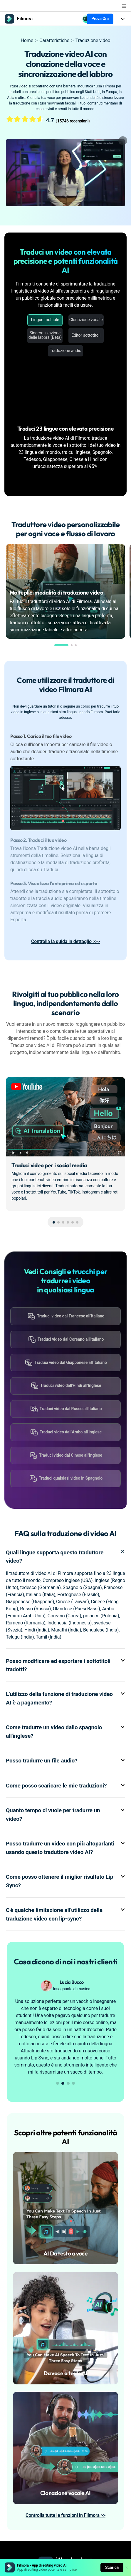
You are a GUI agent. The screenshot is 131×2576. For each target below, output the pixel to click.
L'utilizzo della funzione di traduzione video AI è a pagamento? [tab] (65, 1698)
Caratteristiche (54, 40)
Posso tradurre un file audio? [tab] (65, 1761)
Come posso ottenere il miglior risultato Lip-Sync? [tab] (65, 1881)
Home (27, 40)
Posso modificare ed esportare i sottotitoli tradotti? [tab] (65, 1665)
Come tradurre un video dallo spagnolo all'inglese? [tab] (65, 1731)
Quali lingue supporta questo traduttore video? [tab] (65, 1557)
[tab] (65, 783)
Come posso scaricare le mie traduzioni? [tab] (65, 1786)
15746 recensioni (73, 121)
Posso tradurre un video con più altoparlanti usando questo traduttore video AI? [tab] (65, 1848)
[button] (61, 645)
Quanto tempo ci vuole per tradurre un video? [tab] (65, 1814)
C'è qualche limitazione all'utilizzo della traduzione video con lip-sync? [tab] (65, 1914)
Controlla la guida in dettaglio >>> (65, 941)
